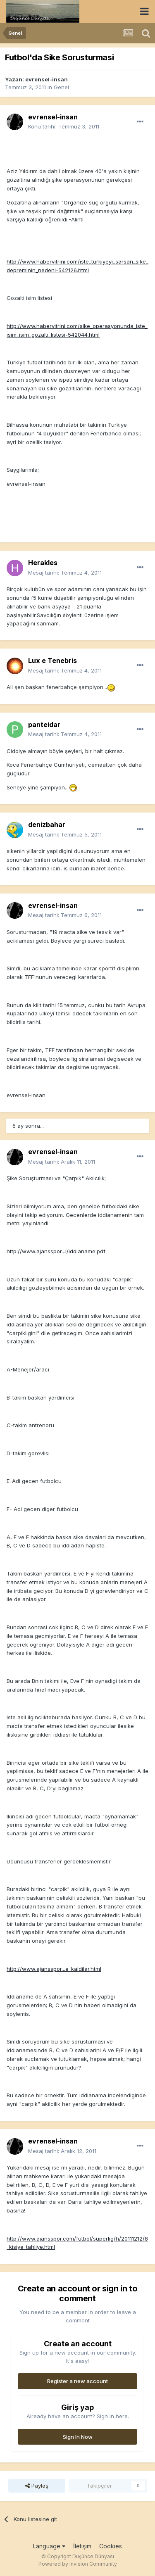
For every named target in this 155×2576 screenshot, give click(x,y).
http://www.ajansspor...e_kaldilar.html (54, 1968)
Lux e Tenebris (52, 660)
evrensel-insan (46, 79)
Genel (61, 87)
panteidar (44, 724)
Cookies (110, 2546)
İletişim (82, 2546)
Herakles (42, 562)
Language (49, 2546)
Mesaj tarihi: (65, 572)
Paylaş (36, 2485)
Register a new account (77, 2381)
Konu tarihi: (63, 126)
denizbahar (46, 824)
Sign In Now (78, 2436)
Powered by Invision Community (77, 2564)
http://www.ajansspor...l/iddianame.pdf (56, 1251)
